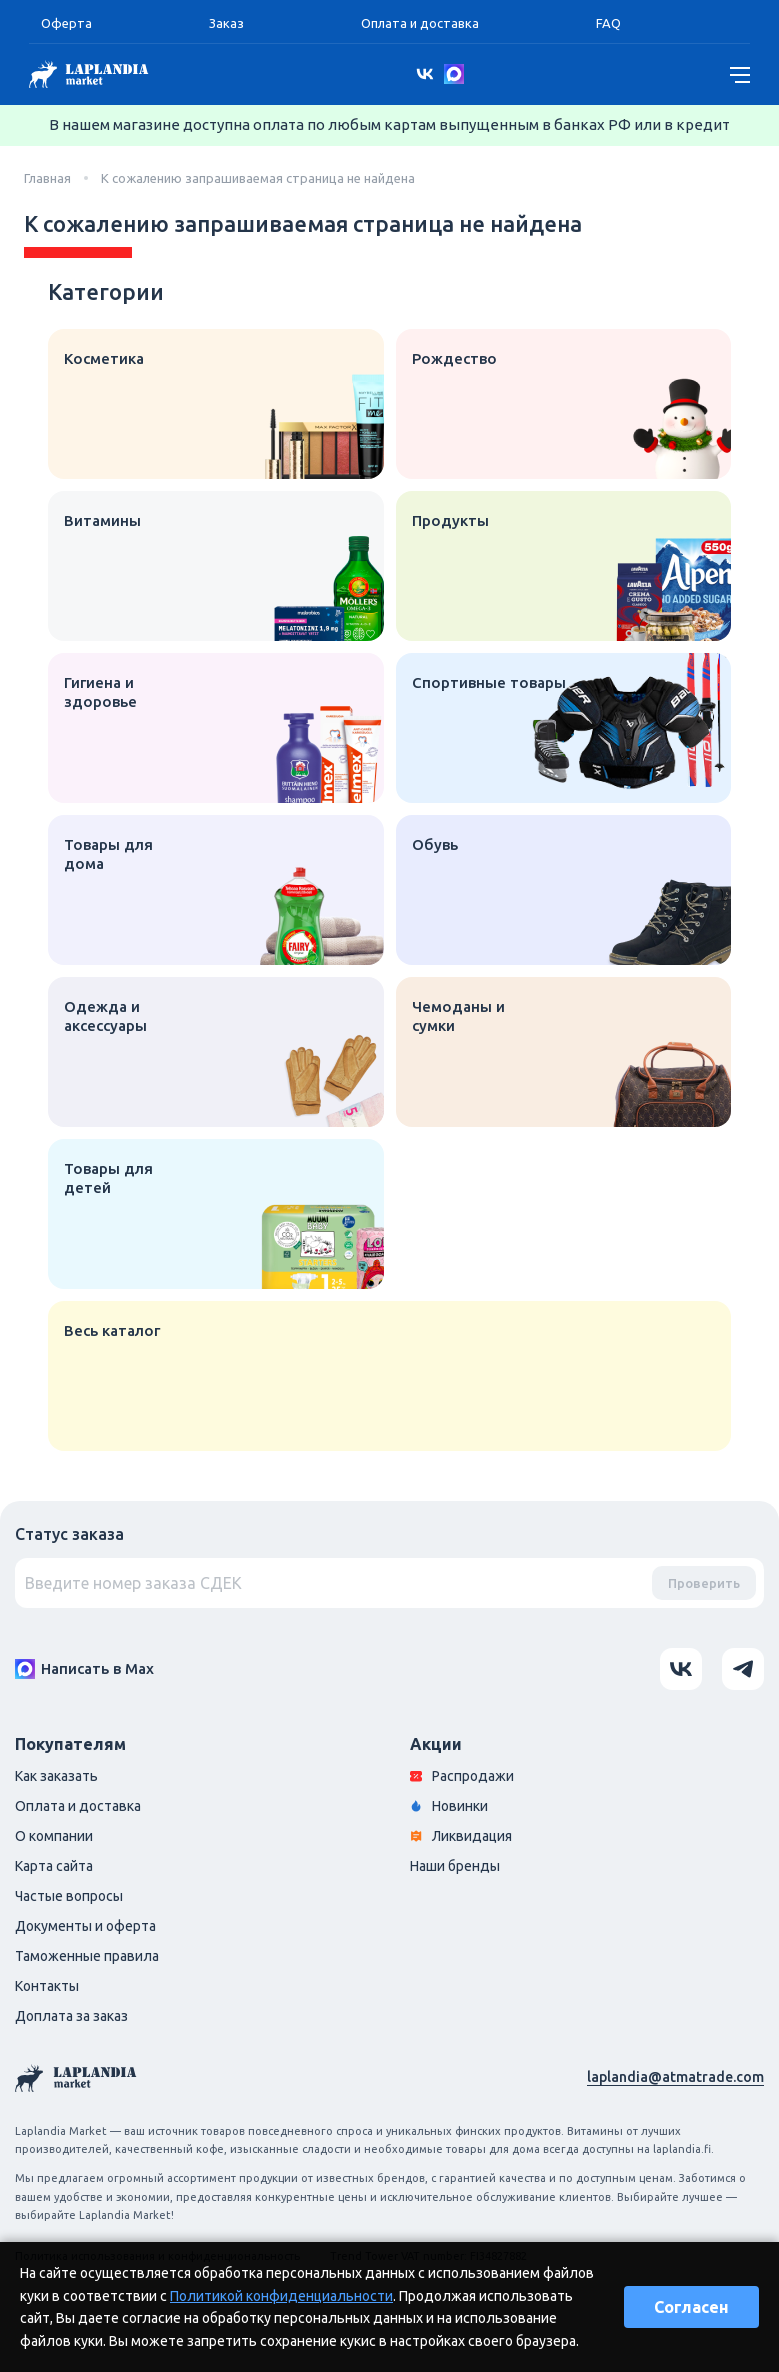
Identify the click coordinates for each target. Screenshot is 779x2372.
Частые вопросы (69, 1896)
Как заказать (56, 1776)
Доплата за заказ (71, 2016)
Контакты (47, 1986)
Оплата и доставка (420, 23)
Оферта (66, 23)
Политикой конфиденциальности (281, 2296)
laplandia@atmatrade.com (675, 2077)
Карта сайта (54, 1866)
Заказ (226, 23)
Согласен (691, 2307)
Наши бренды (455, 1866)
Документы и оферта (85, 1926)
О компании (54, 1836)
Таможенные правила (87, 1956)
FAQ (608, 23)
